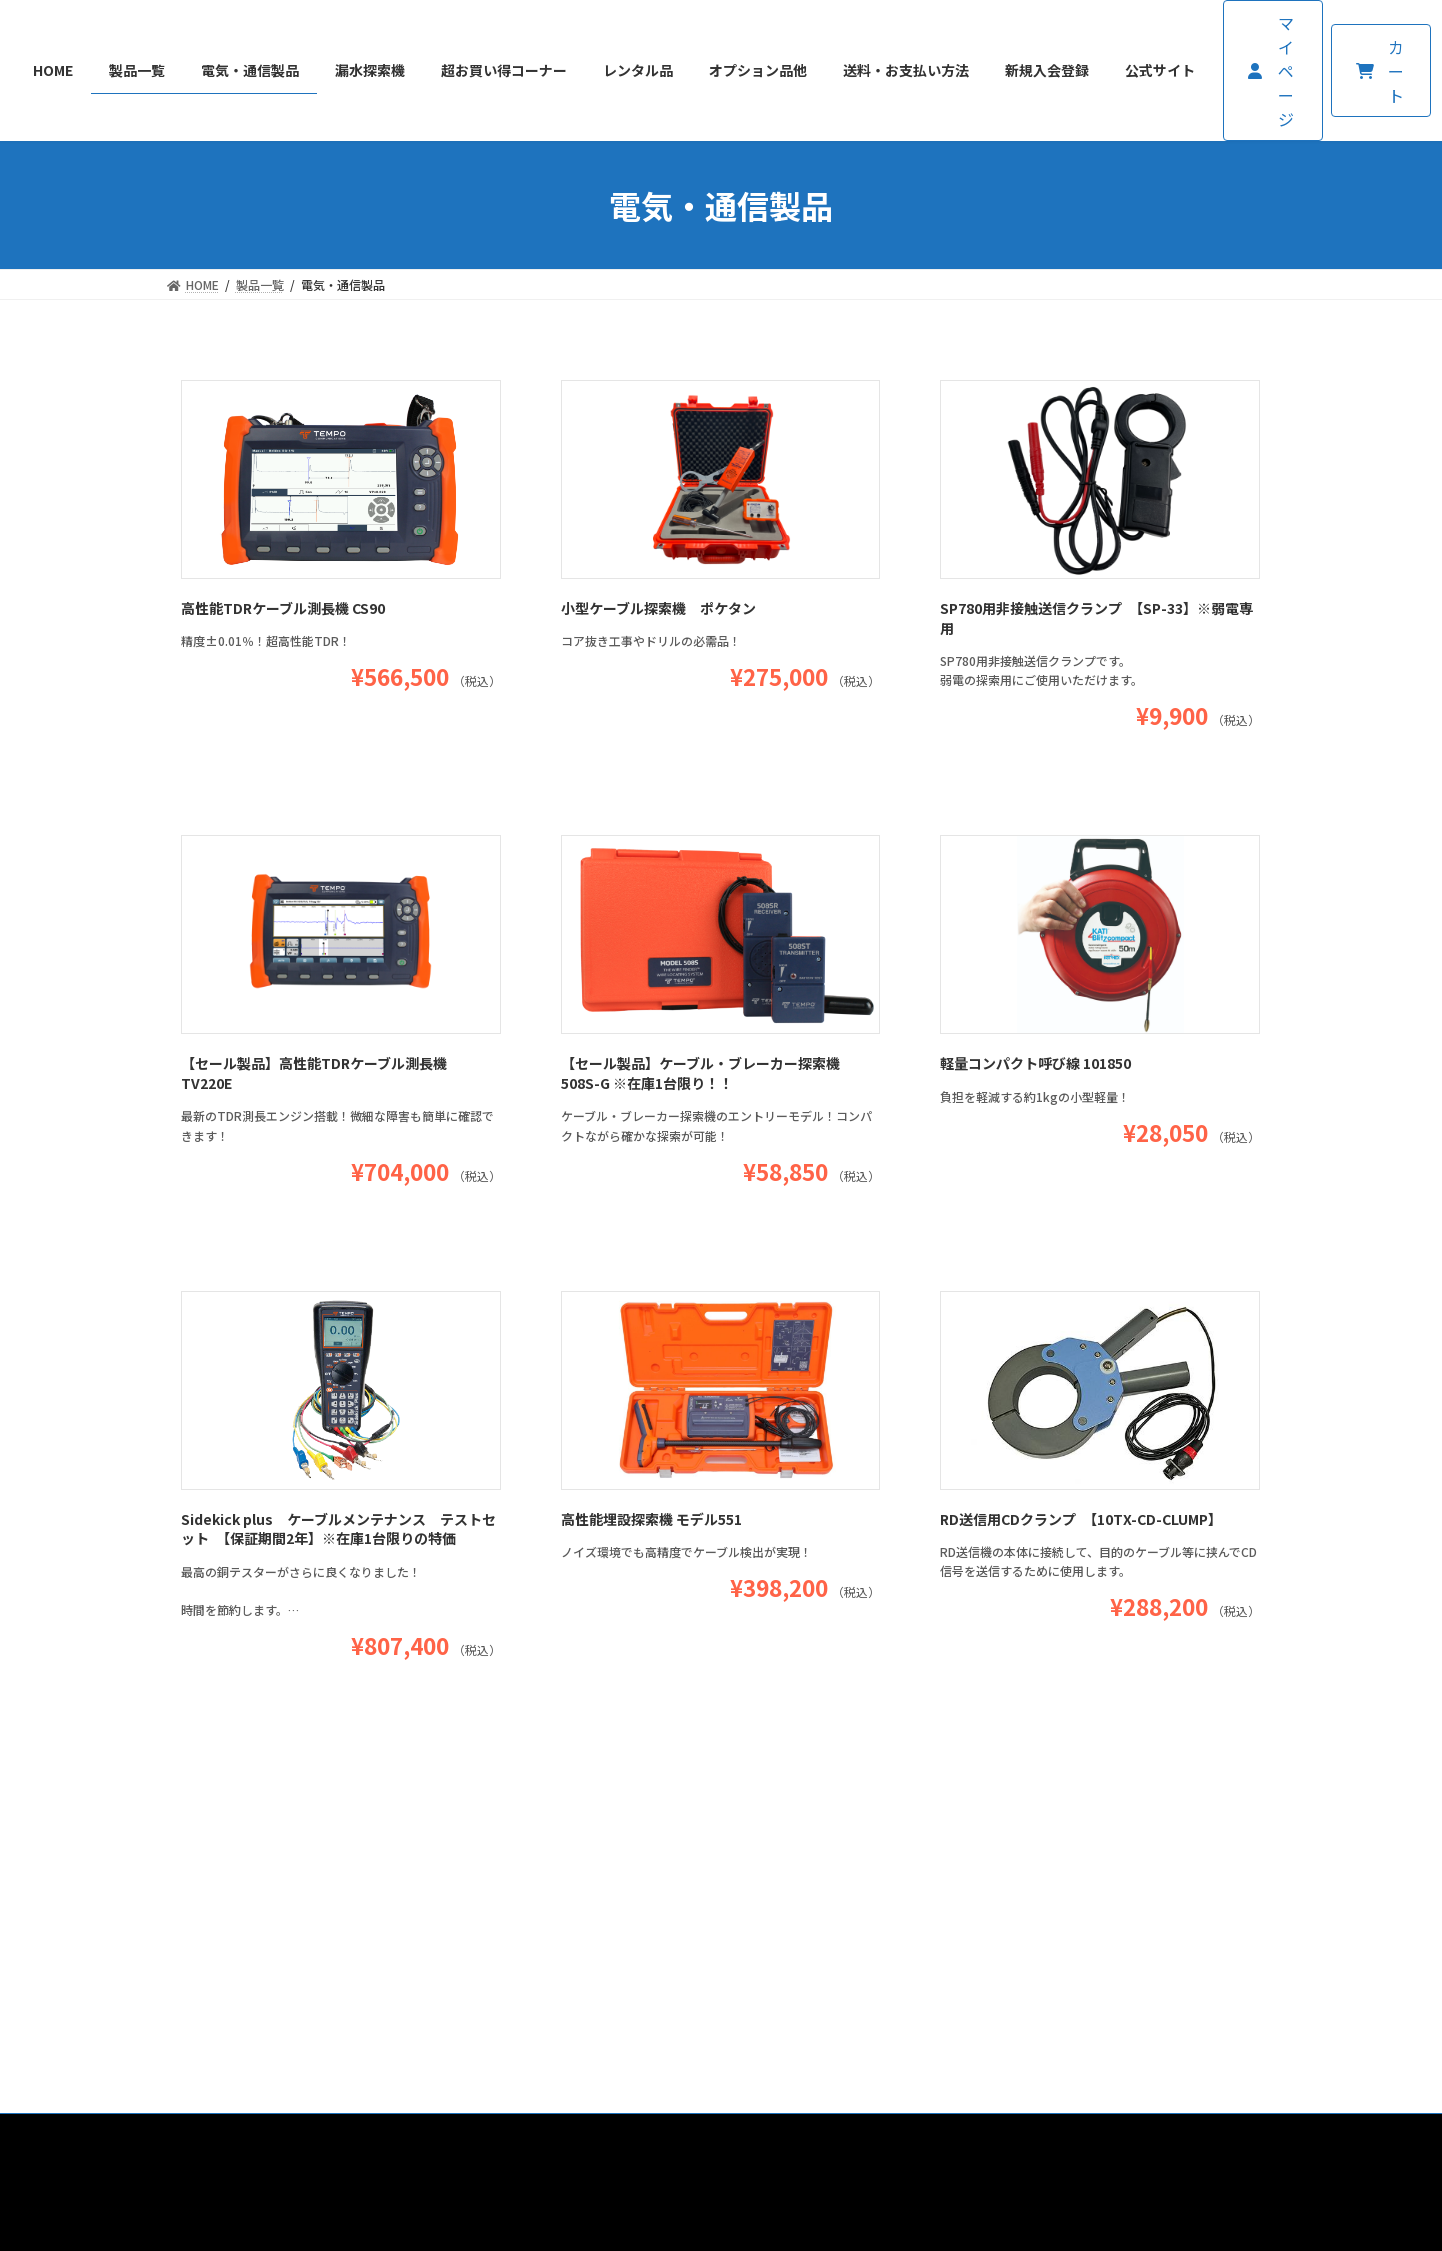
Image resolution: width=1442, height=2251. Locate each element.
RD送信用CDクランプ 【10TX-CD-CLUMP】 (1081, 1519)
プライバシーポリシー (926, 1898)
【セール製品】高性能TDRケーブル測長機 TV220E (314, 1073)
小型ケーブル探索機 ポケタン (658, 608)
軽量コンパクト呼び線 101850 (1035, 1063)
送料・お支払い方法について (534, 1898)
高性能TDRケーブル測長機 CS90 (283, 608)
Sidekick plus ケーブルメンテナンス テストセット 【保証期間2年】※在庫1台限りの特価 (338, 1529)
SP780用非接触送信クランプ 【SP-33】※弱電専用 (1096, 618)
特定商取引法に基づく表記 (739, 1898)
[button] (1273, 70)
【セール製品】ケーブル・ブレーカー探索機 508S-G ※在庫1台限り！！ (700, 1073)
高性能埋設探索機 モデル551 (651, 1519)
